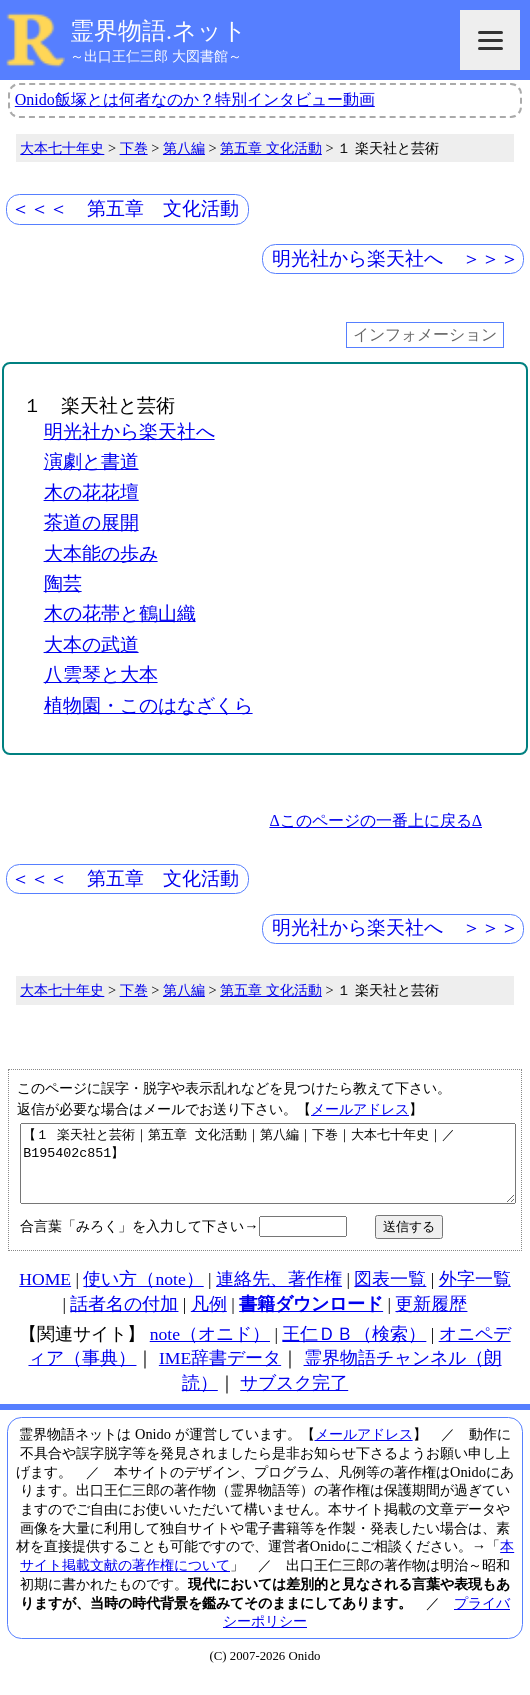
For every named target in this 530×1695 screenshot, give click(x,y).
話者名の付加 (124, 1319)
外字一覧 (475, 1294)
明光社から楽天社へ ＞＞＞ (395, 258)
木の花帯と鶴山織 (120, 613)
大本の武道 (91, 644)
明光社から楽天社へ (129, 431)
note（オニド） (210, 1349)
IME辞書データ (220, 1373)
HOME (45, 1294)
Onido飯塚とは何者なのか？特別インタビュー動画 (195, 99)
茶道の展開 (91, 522)
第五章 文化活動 (271, 148)
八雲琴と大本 (101, 674)
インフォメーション (425, 335)
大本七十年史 (62, 148)
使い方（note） (143, 1294)
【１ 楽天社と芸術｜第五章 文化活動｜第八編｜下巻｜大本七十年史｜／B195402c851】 (268, 1171)
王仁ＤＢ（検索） (354, 1349)
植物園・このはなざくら (148, 705)
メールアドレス (360, 1109)
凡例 (209, 1319)
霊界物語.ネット (158, 31)
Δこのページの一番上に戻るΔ (375, 820)
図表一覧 (390, 1294)
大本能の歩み (101, 553)
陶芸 (63, 583)
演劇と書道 (91, 461)
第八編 (184, 148)
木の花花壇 (91, 492)
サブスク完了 (294, 1398)
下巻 (134, 148)
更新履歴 (431, 1319)
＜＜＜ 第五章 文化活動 (125, 208)
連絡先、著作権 (279, 1294)
